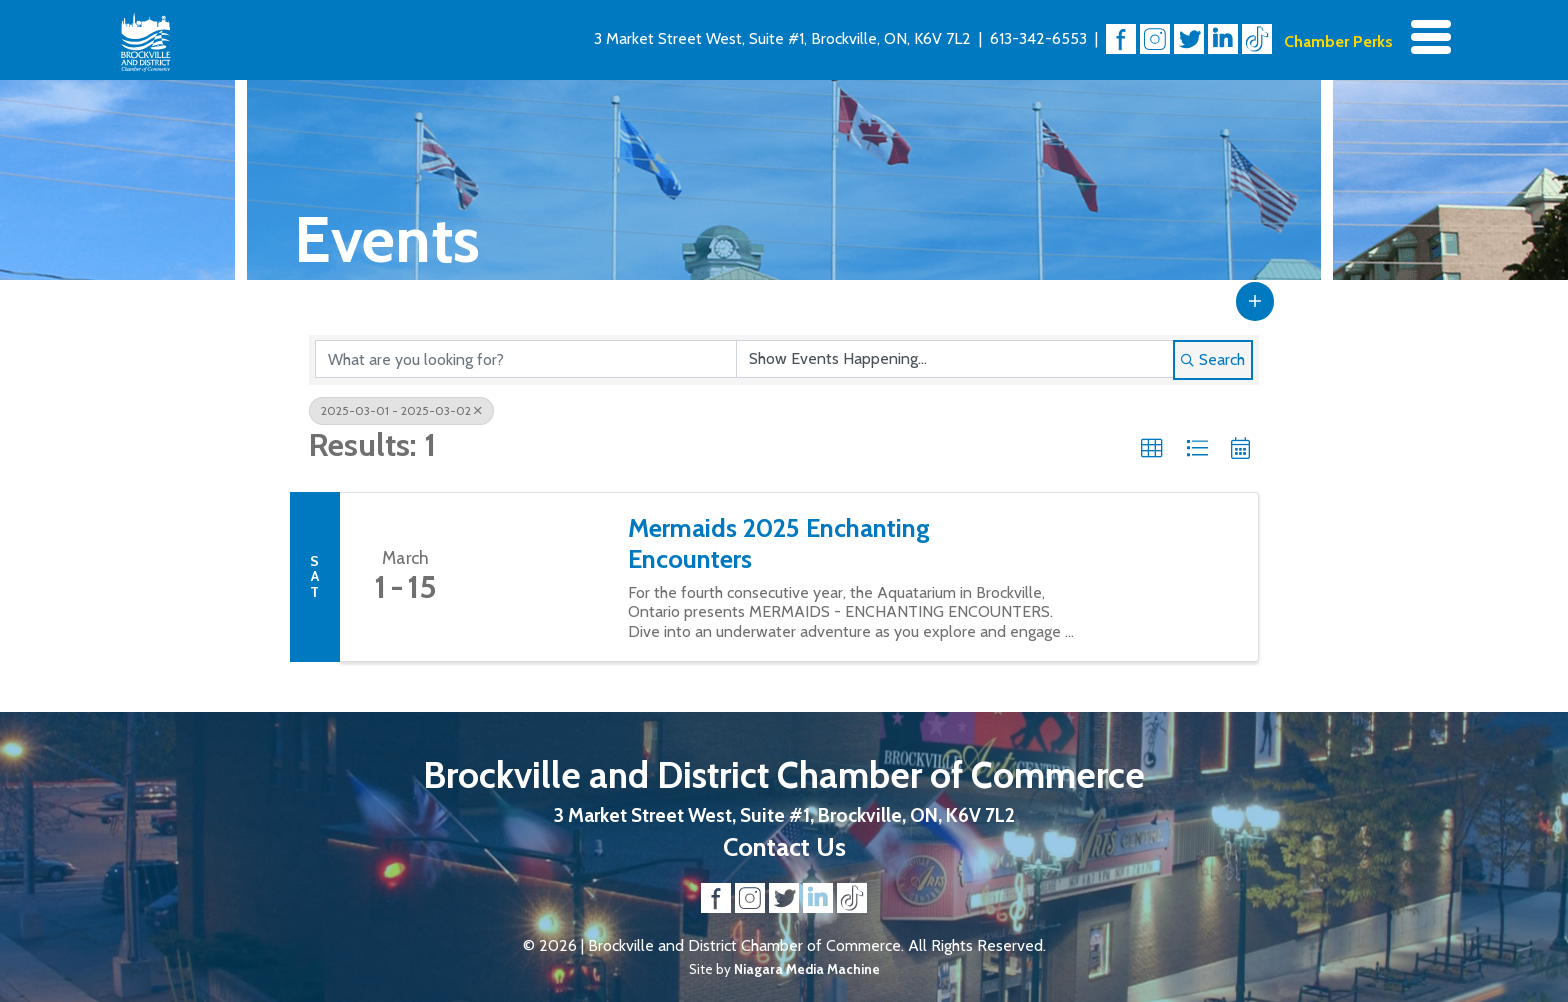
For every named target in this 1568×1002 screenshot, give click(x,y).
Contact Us (784, 846)
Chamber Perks (1338, 41)
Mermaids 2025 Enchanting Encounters (779, 543)
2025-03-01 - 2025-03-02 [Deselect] (401, 410)
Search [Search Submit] (1213, 359)
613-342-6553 (1038, 38)
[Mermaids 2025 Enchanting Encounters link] (539, 577)
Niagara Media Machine (807, 969)
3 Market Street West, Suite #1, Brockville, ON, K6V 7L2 (782, 38)
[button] (1255, 301)
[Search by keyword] (526, 359)
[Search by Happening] (955, 359)
